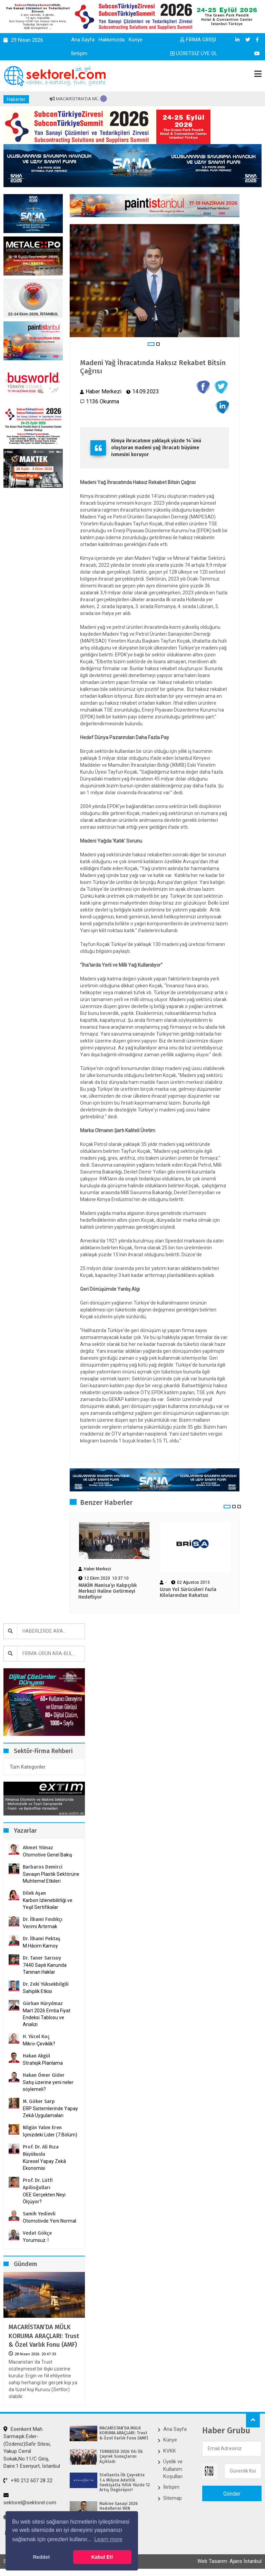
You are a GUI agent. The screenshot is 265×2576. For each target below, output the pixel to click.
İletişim (79, 53)
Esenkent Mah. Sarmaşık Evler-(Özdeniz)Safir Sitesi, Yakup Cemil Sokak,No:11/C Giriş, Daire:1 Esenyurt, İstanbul (31, 2447)
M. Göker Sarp (39, 2101)
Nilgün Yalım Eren (42, 2128)
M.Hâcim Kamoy (40, 1946)
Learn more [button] (108, 2539)
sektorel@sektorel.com (29, 2499)
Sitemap (172, 2498)
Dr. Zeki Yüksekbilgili (46, 1984)
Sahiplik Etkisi (37, 1991)
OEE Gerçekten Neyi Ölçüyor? (44, 2198)
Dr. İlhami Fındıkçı (42, 1919)
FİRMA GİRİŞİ (198, 40)
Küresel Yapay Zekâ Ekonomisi (44, 2165)
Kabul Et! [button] (102, 2557)
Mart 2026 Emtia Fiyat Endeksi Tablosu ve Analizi (46, 2017)
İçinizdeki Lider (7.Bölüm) (50, 2134)
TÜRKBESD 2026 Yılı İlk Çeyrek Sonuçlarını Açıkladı (121, 2456)
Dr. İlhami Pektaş (41, 1939)
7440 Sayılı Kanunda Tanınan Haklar (45, 1968)
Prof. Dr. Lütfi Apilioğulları (38, 2184)
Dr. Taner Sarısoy (42, 1958)
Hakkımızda (112, 40)
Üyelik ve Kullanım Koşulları (173, 2468)
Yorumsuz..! (36, 2240)
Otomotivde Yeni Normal (49, 2221)
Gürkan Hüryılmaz (43, 2003)
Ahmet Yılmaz (38, 1848)
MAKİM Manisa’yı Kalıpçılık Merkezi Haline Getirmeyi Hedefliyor (107, 1591)
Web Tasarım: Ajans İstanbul (229, 2561)
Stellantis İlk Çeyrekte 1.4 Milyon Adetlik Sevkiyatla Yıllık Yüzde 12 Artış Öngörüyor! (124, 2482)
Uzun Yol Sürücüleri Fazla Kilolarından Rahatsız (188, 1592)
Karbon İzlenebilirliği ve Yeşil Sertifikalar (47, 1904)
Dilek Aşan (34, 1893)
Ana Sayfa (83, 40)
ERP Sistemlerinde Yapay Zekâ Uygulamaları (50, 2112)
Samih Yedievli (39, 2214)
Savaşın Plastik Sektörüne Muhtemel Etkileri (51, 1877)
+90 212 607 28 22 (27, 2480)
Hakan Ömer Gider (44, 2075)
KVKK (169, 2451)
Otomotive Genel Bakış (47, 1855)
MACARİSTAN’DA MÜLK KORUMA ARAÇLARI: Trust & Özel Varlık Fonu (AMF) (44, 2335)
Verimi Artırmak (40, 1926)
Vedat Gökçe (37, 2233)
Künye (136, 40)
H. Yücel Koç (36, 2037)
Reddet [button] (41, 2557)
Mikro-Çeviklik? (39, 2043)
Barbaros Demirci (42, 1867)
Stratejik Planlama (43, 2063)
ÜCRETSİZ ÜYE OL (193, 53)
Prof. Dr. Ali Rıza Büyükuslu (41, 2150)
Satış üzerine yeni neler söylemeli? (48, 2086)
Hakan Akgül (36, 2056)
